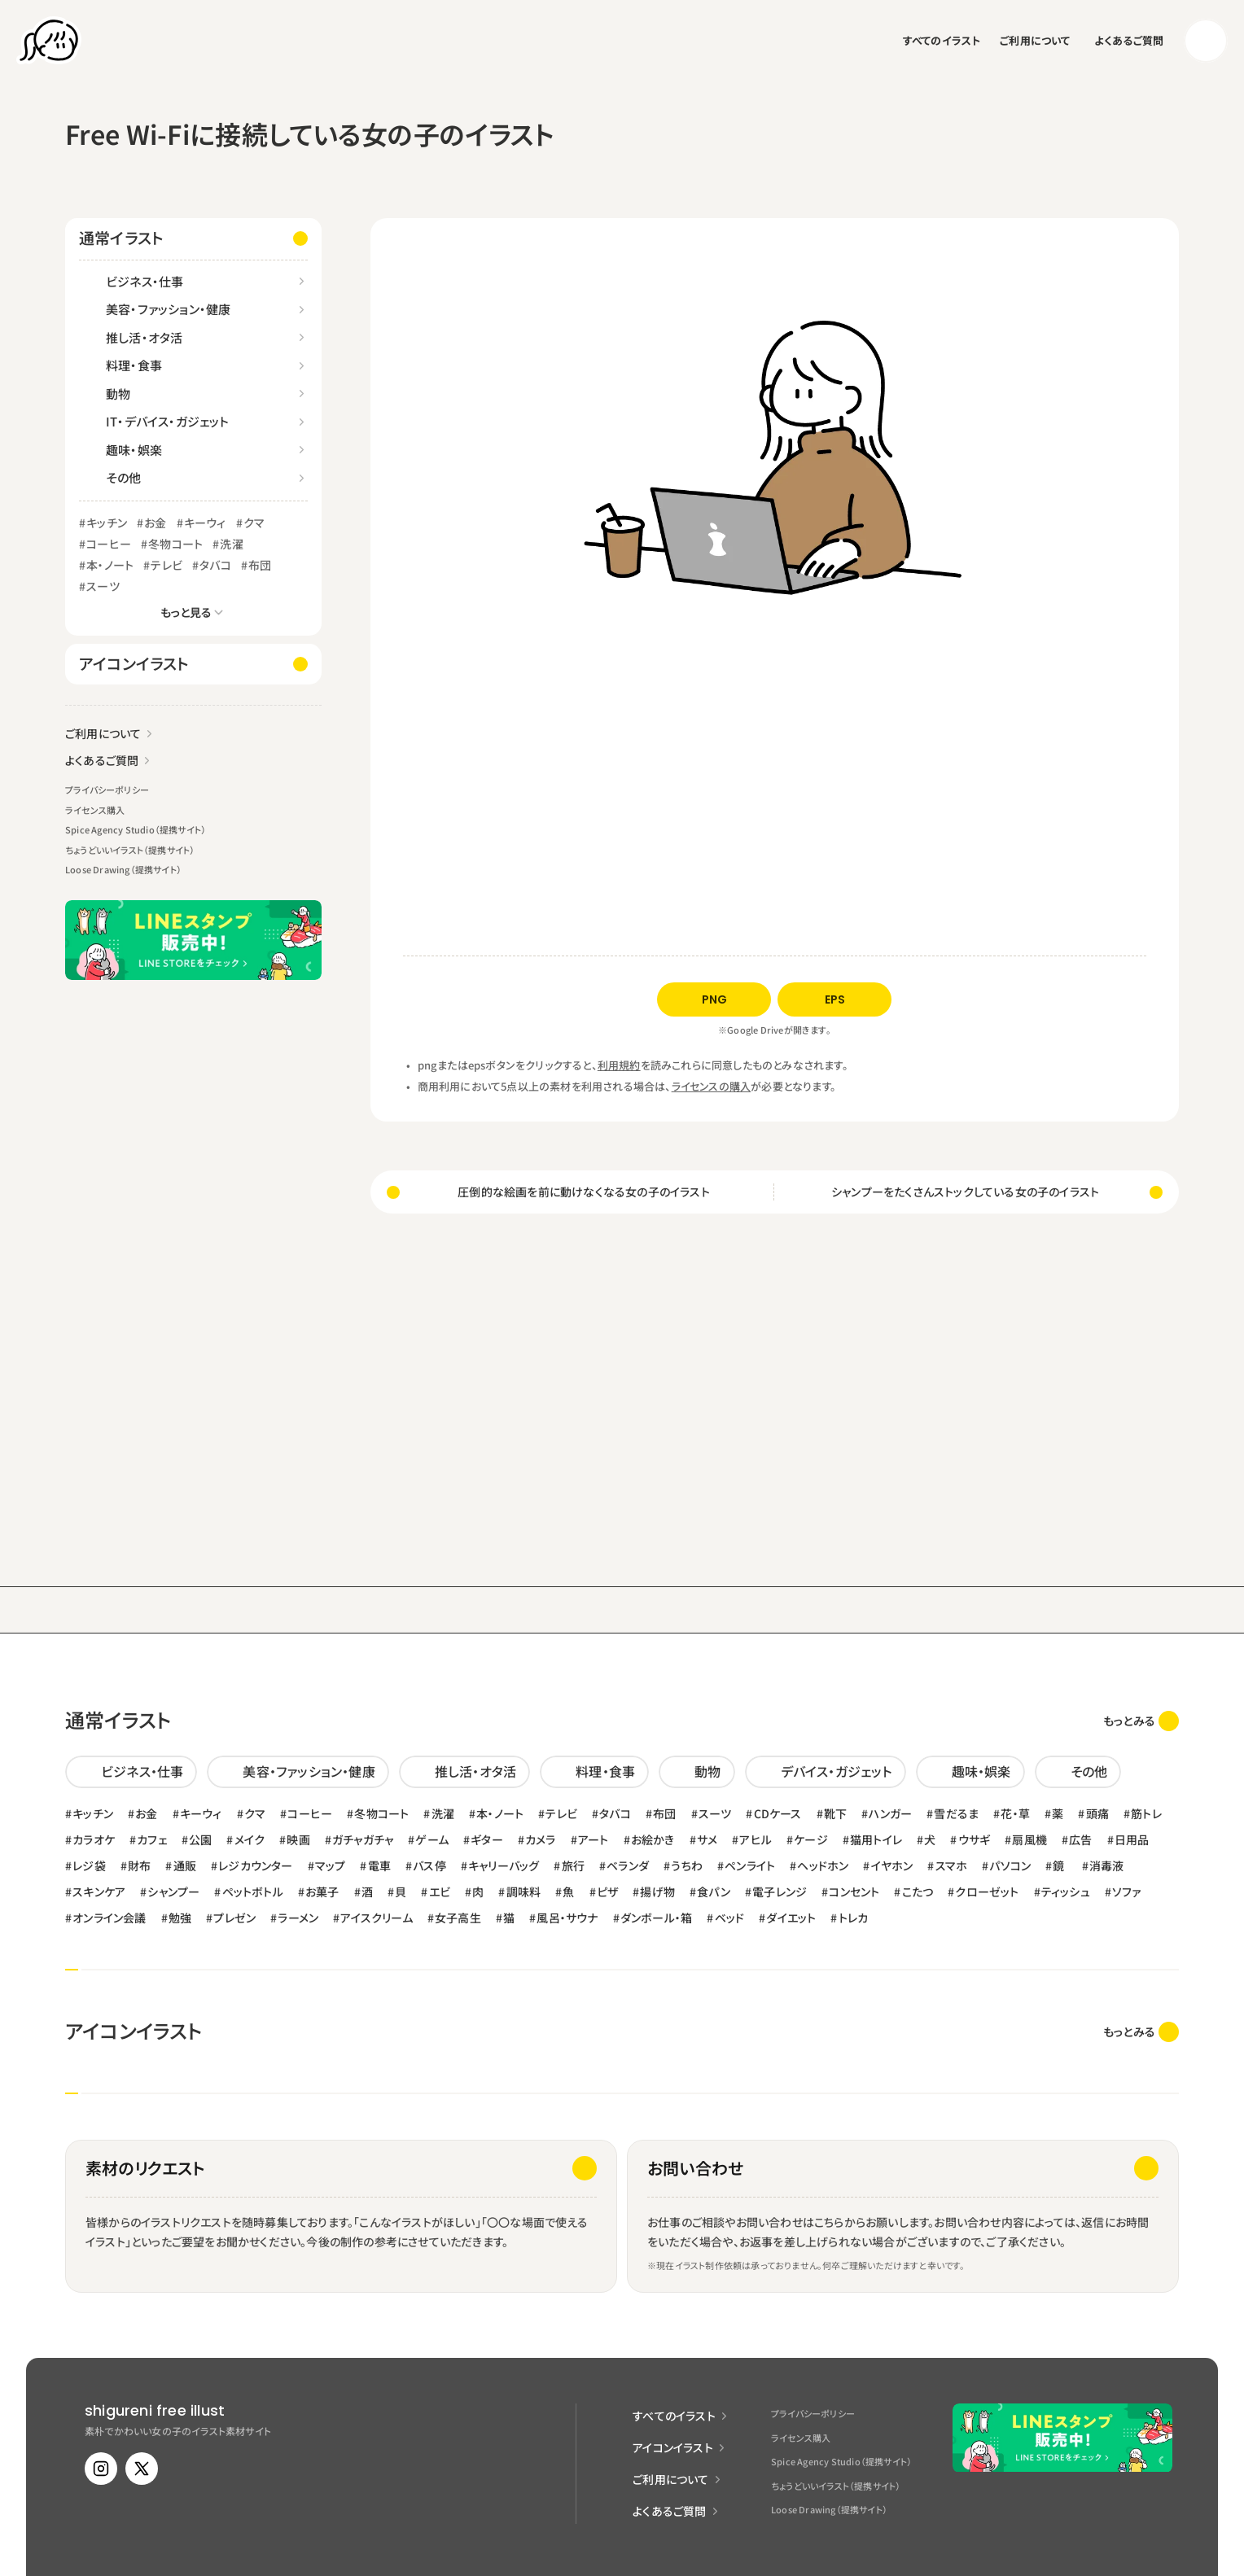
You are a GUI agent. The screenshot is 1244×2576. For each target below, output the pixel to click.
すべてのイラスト (942, 40)
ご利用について (1035, 40)
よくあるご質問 (1128, 40)
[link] (1141, 1721)
